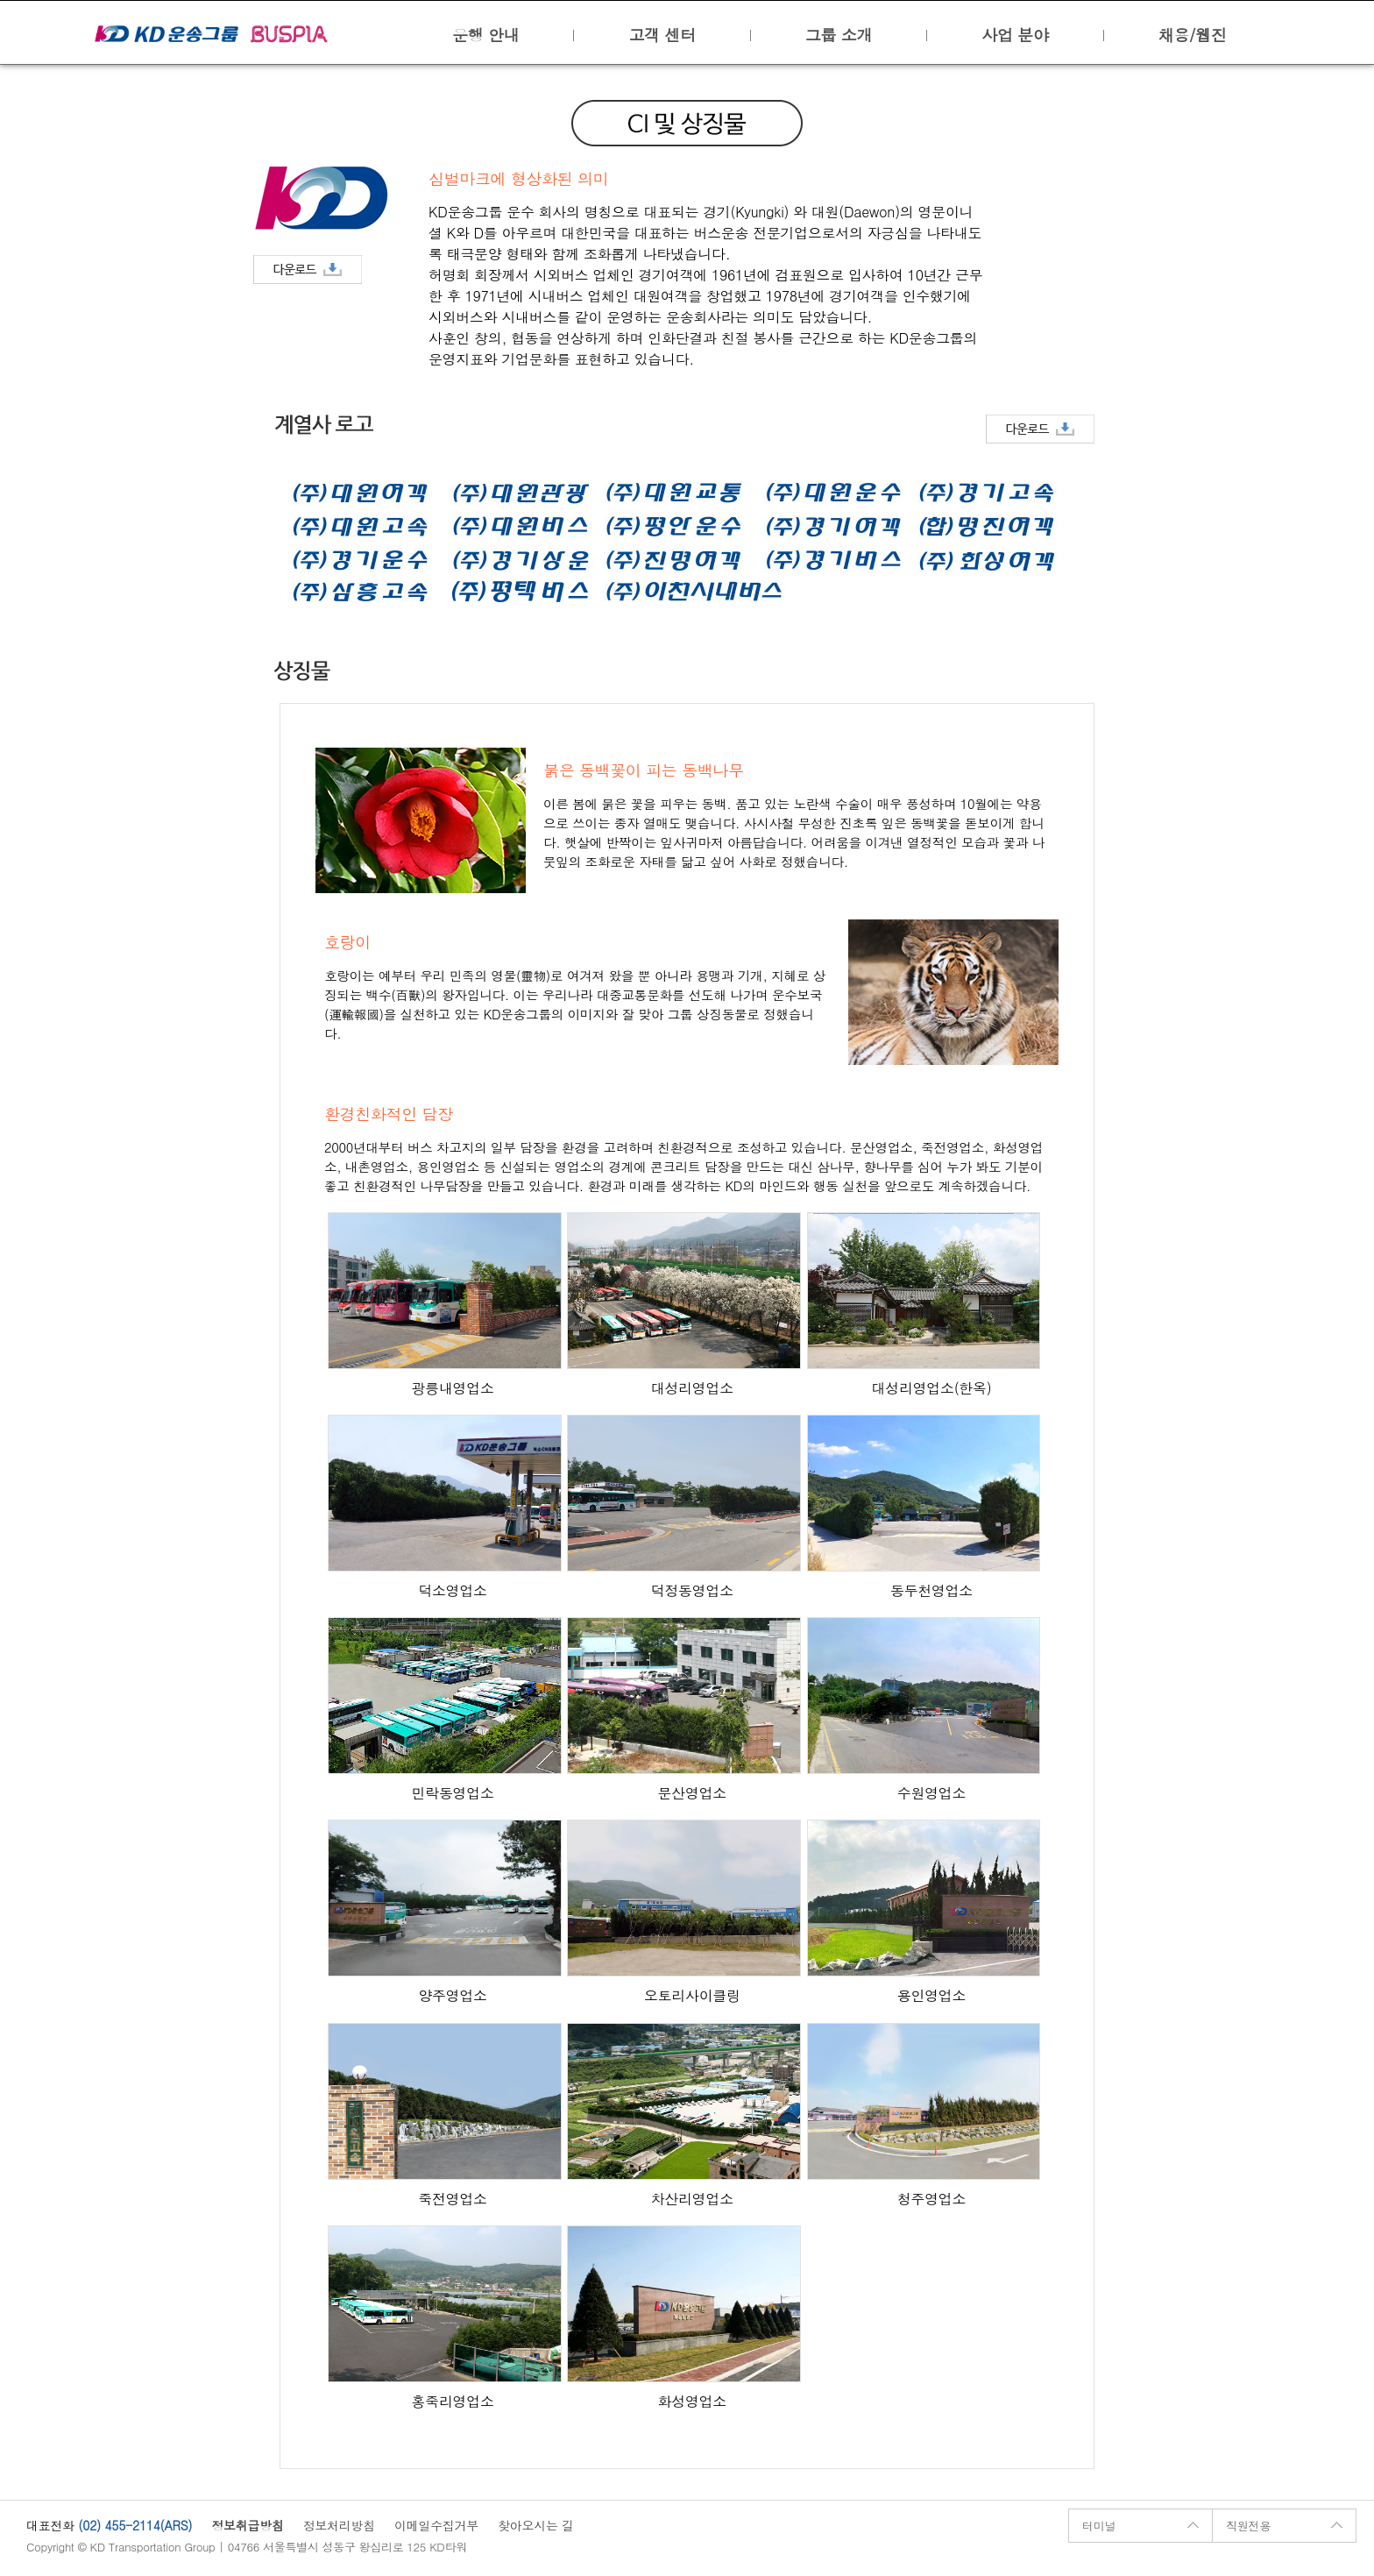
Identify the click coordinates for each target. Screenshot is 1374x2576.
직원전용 (1248, 2525)
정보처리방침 (339, 2525)
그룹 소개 (838, 35)
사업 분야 (1014, 35)
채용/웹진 (1192, 35)
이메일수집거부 (436, 2525)
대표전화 (50, 2525)
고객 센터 (661, 35)
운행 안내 (485, 35)
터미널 (1098, 2525)
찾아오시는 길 (536, 2525)
